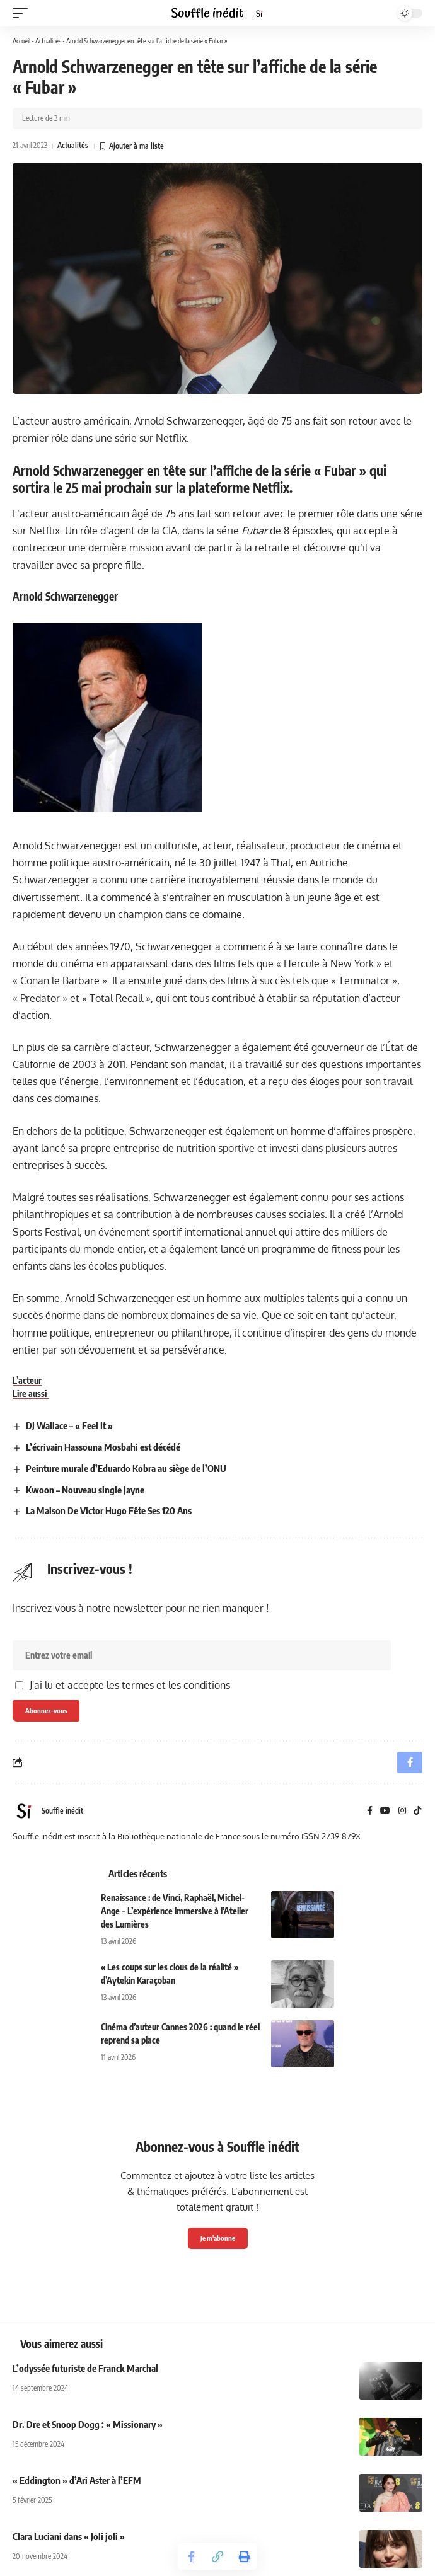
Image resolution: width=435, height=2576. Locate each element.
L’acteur (27, 1380)
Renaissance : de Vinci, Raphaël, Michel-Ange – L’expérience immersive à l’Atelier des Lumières (174, 1910)
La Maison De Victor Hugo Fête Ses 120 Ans (109, 1510)
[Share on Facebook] (191, 2556)
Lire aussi (31, 1393)
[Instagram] (402, 1811)
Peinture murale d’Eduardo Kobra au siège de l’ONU (126, 1468)
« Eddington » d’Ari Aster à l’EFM (77, 2480)
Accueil (21, 41)
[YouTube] (385, 1811)
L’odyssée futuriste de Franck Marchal (85, 2368)
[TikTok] (417, 1811)
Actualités (48, 41)
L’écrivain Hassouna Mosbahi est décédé (103, 1446)
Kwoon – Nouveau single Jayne (85, 1489)
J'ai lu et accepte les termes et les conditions (130, 1685)
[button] (23, 13)
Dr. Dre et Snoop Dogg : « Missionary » (88, 2424)
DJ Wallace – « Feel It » (69, 1425)
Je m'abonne (217, 2238)
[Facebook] (370, 1811)
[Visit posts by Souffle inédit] (24, 1811)
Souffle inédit (62, 1810)
